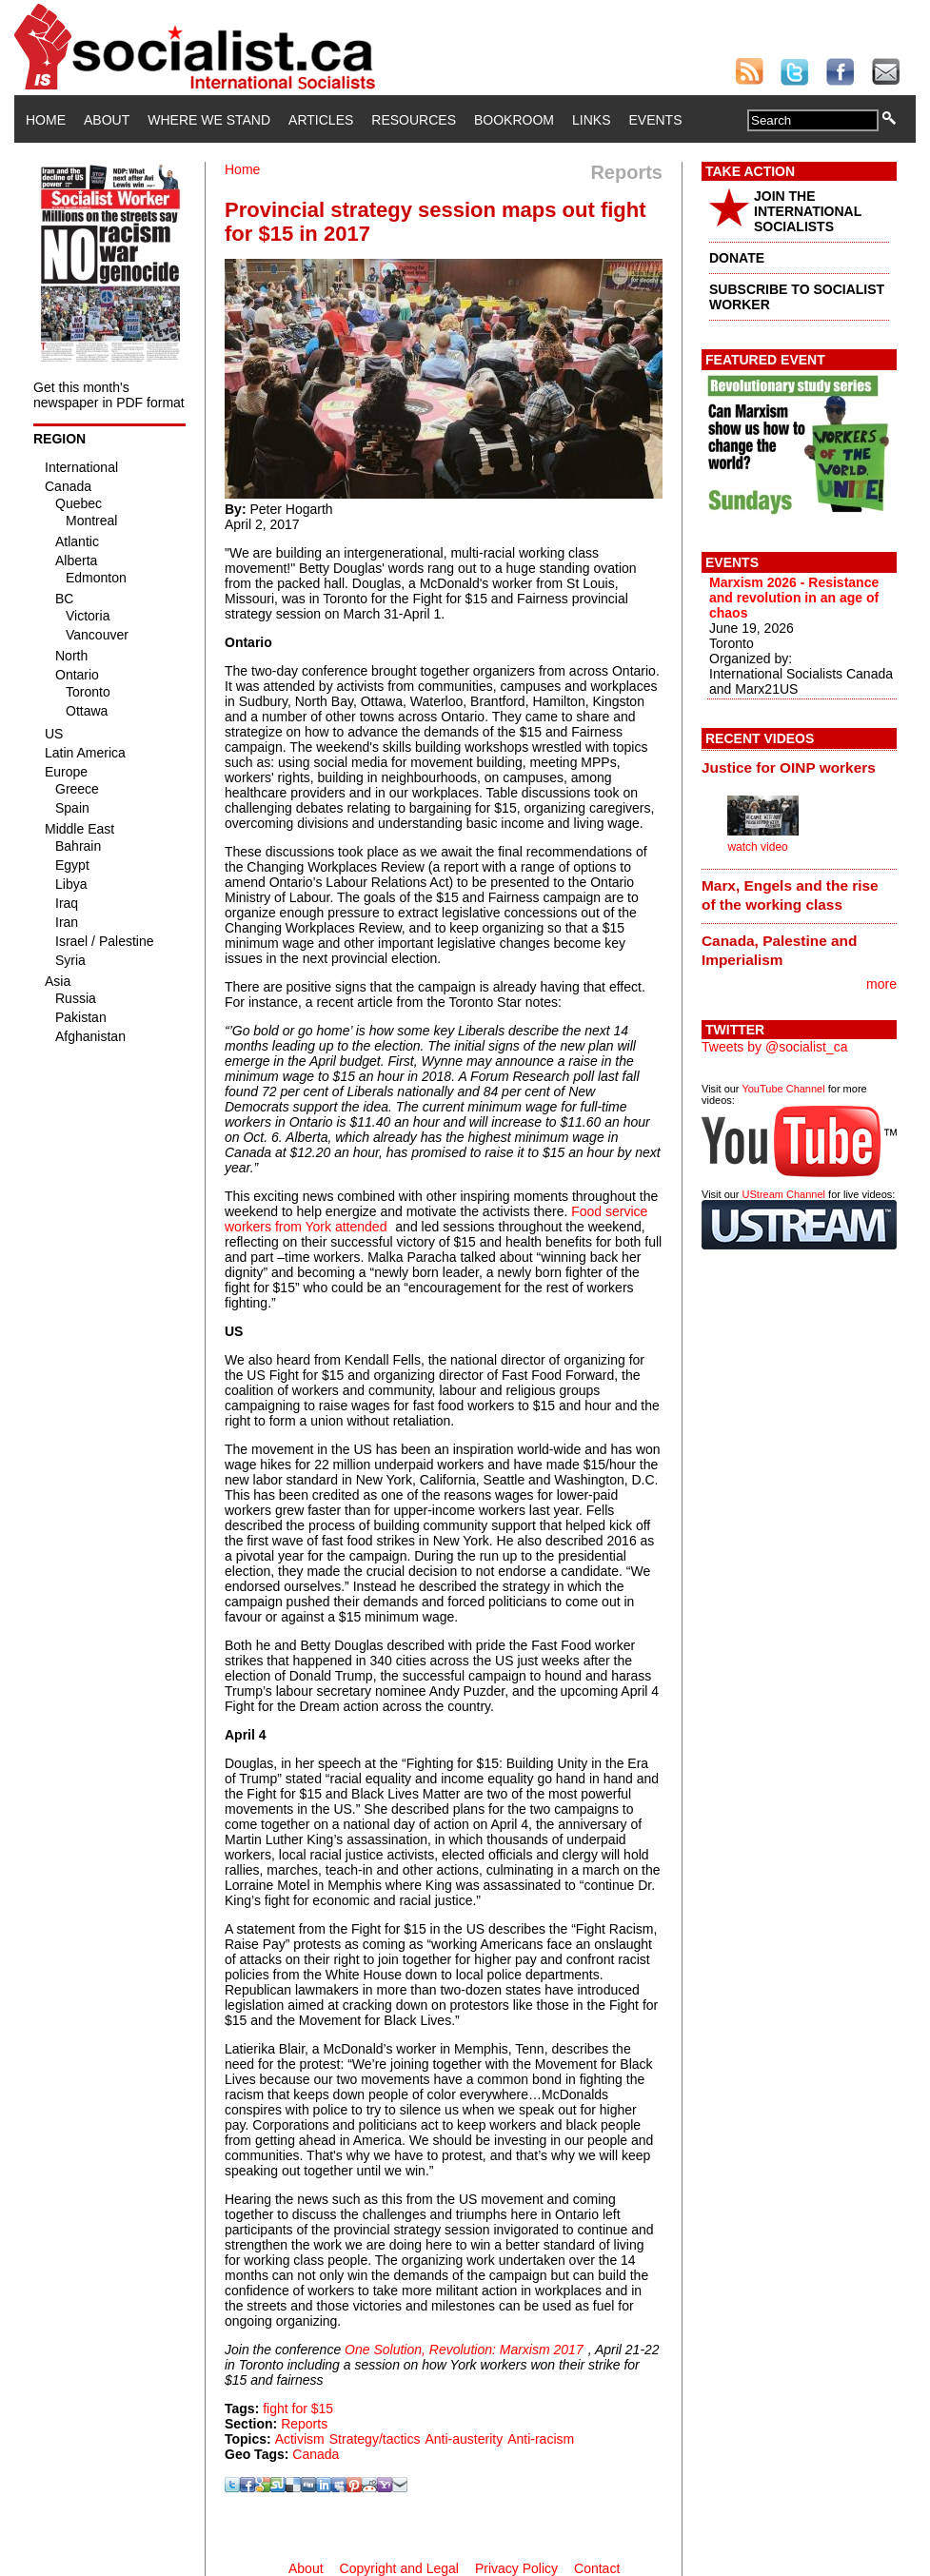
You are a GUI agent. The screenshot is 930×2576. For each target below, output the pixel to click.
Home (46, 120)
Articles (320, 120)
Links (591, 120)
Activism (300, 2439)
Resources (413, 120)
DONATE (736, 257)
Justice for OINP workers (789, 767)
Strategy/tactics (375, 2439)
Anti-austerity (464, 2439)
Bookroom (514, 120)
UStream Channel (783, 1194)
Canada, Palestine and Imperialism (779, 950)
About (106, 120)
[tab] (799, 767)
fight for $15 (298, 2408)
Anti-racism (540, 2439)
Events (655, 120)
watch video (757, 847)
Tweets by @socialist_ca (775, 1046)
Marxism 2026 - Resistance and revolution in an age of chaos (794, 597)
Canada (315, 2454)
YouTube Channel (783, 1088)
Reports (304, 2423)
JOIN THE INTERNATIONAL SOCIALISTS (807, 211)
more (881, 984)
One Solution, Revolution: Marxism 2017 (464, 2349)
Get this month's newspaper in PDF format (109, 395)
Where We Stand (209, 120)
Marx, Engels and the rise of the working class (790, 895)
